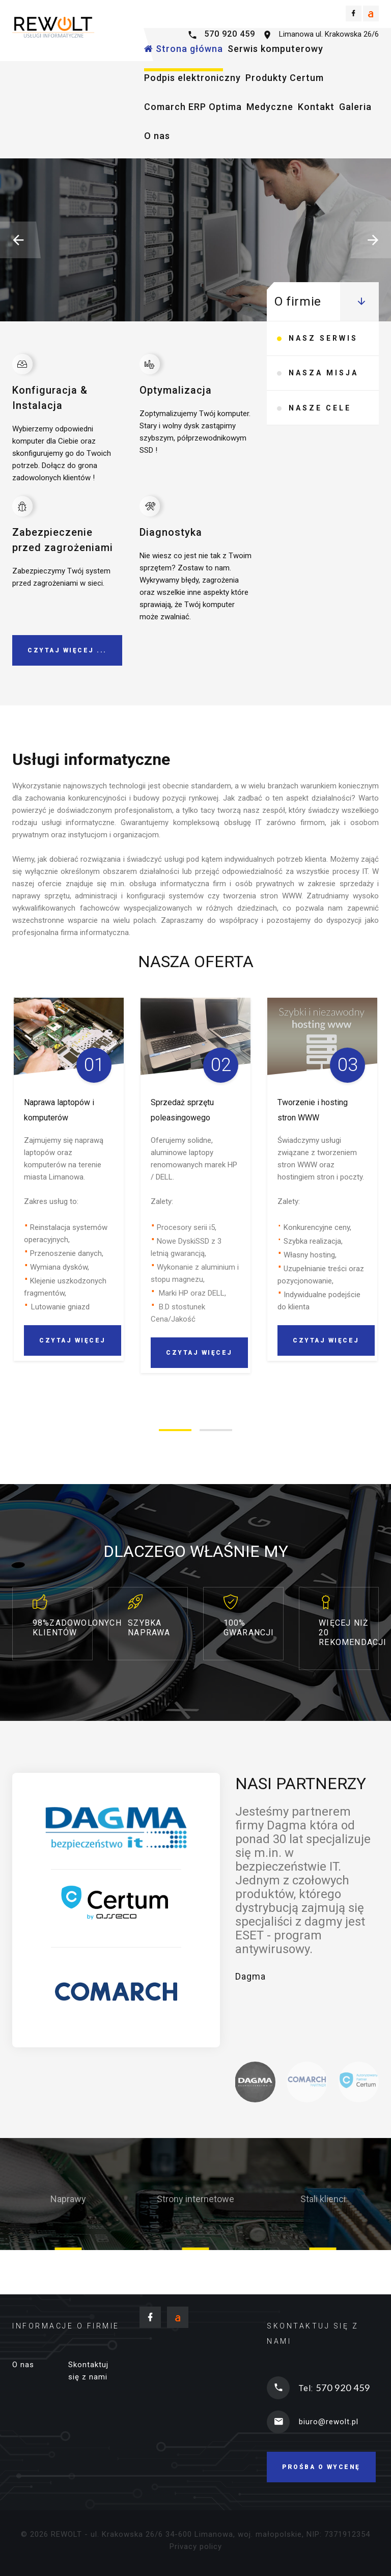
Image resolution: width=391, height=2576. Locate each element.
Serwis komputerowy (275, 48)
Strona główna (183, 48)
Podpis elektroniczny (192, 77)
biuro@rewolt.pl (328, 2421)
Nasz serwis (323, 341)
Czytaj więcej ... (67, 650)
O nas (157, 135)
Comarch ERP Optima (193, 106)
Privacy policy (196, 2546)
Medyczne (269, 106)
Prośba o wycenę (321, 2467)
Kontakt (316, 106)
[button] (20, 240)
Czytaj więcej (91, 315)
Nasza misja (323, 380)
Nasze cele (320, 419)
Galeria (355, 106)
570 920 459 (229, 34)
